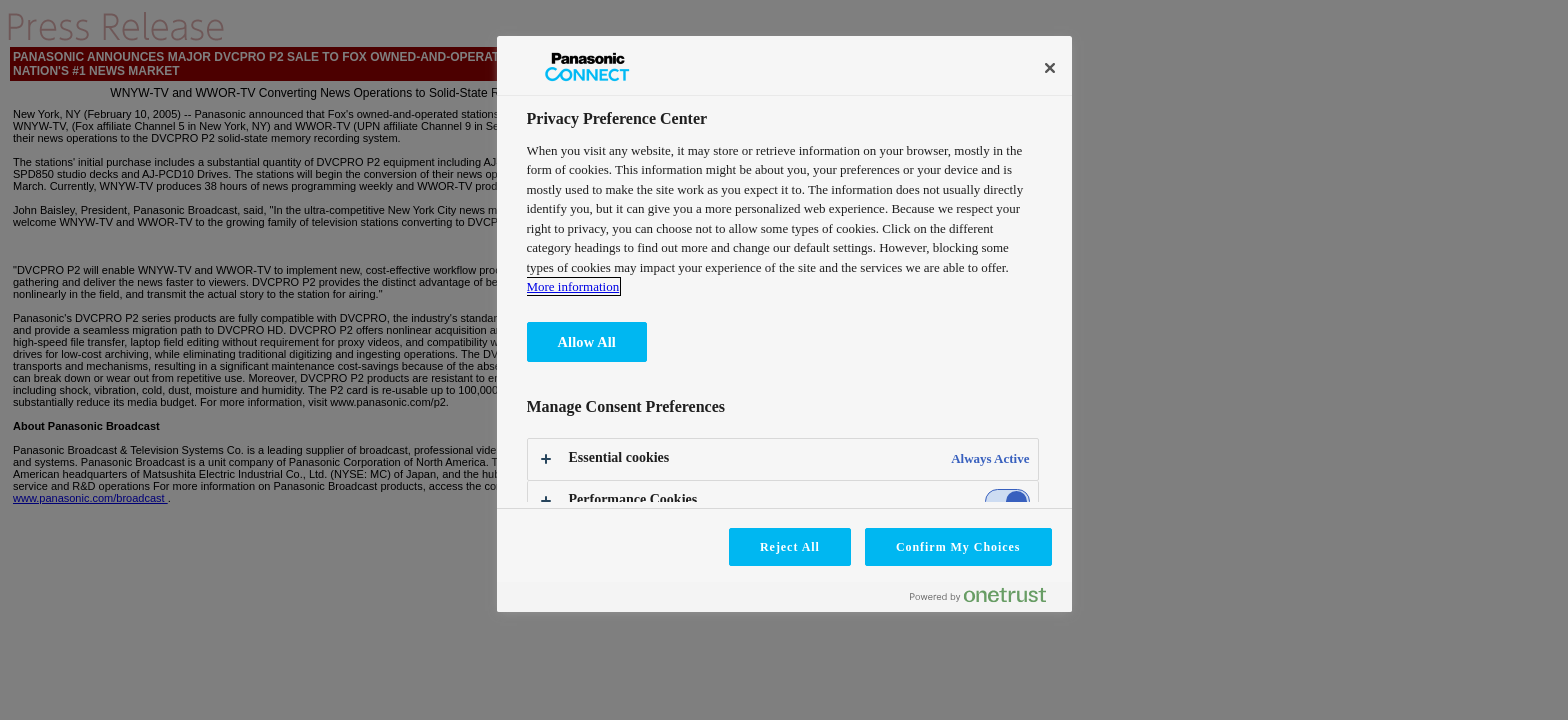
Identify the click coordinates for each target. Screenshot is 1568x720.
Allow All (587, 342)
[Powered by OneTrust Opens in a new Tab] (986, 599)
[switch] (1007, 501)
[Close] (1050, 68)
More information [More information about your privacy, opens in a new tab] (573, 286)
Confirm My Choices (958, 547)
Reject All (790, 547)
